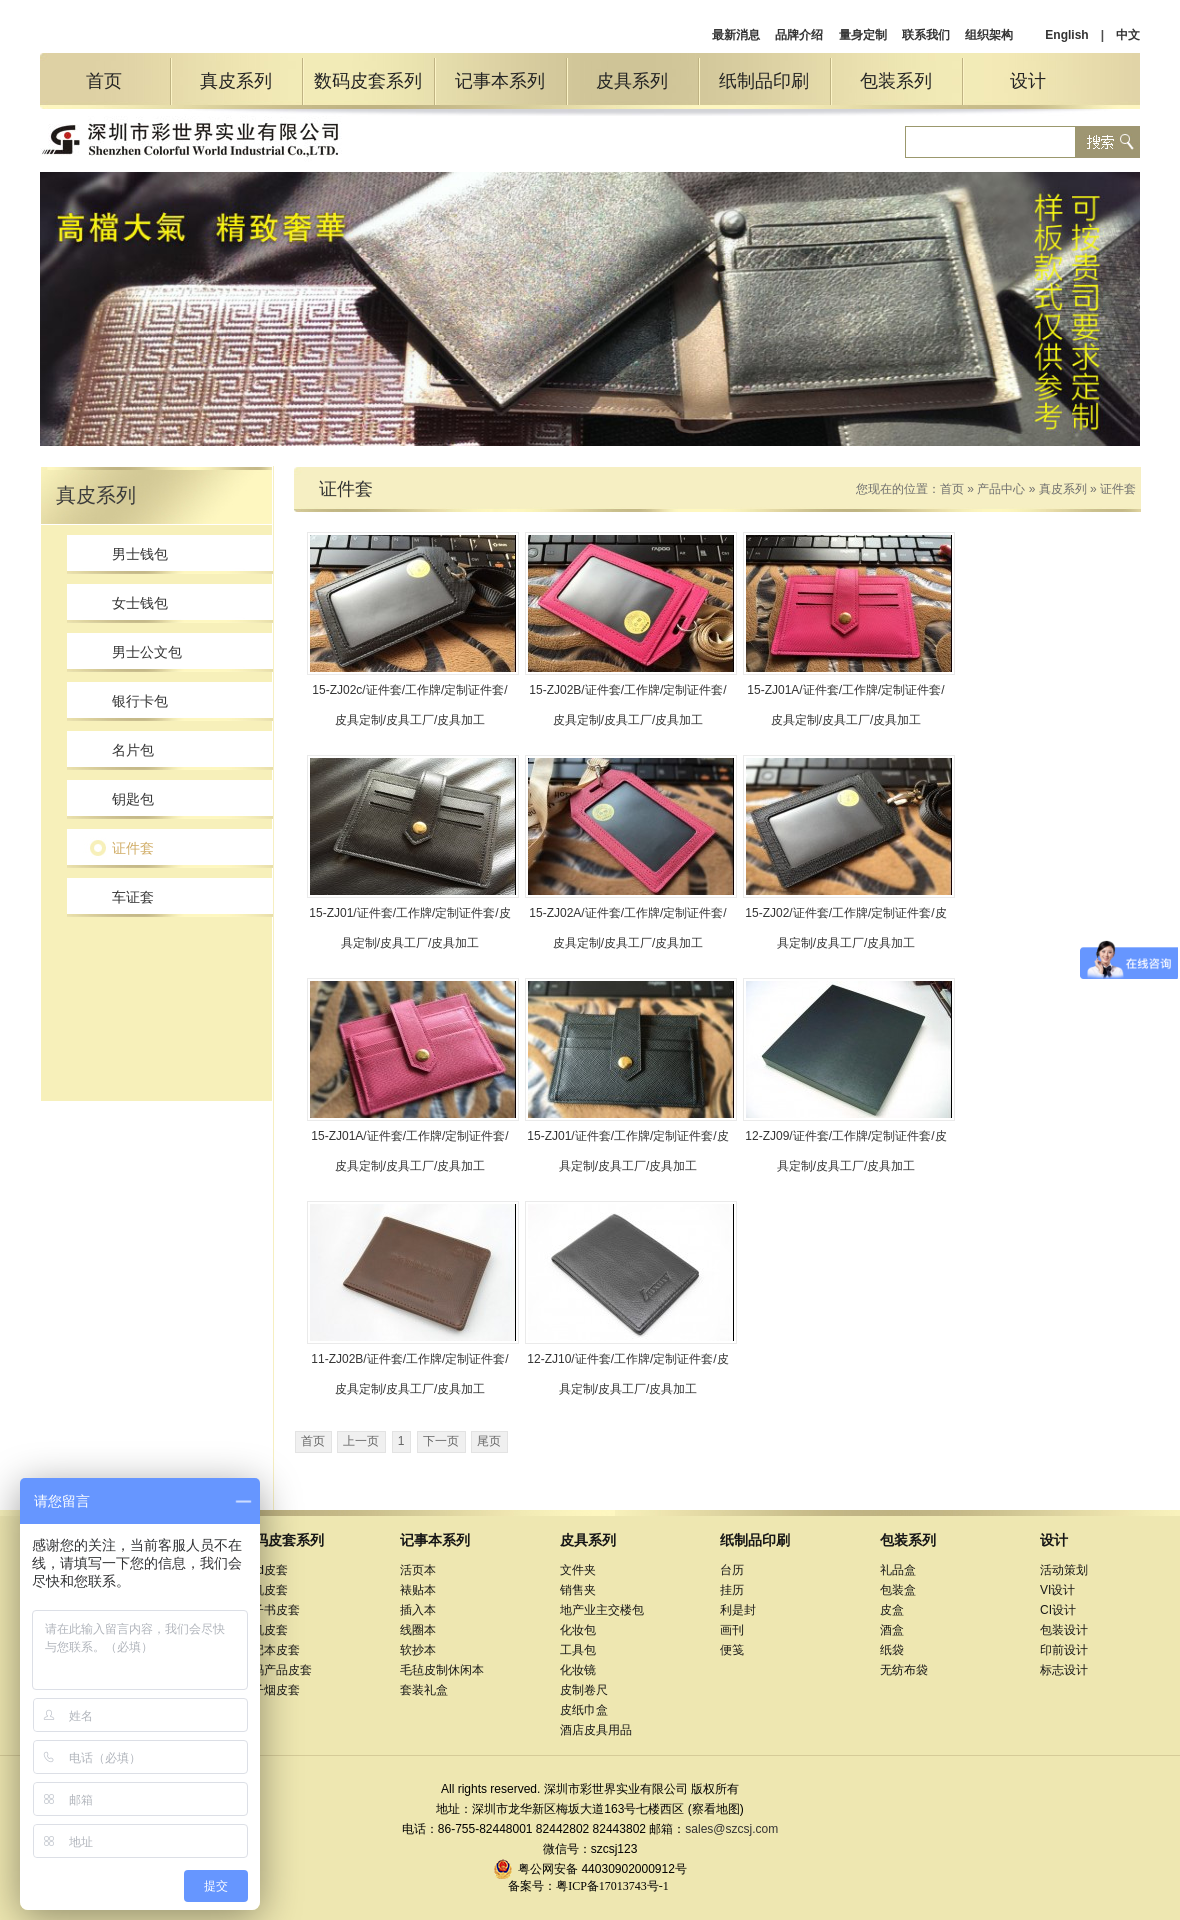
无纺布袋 (904, 1670)
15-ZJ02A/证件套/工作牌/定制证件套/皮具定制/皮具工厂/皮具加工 (627, 928)
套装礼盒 (424, 1690)
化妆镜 (578, 1670)
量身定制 (863, 35)
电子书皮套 (270, 1610)
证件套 (133, 848)
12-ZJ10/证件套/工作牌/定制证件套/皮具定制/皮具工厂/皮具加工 (627, 1374)
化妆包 (578, 1630)
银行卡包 (140, 701)
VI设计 (1057, 1590)
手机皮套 (264, 1590)
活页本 (418, 1570)
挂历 (732, 1590)
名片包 (133, 750)
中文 (1128, 35)
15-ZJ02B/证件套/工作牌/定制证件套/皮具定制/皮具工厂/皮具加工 (627, 705)
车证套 (133, 897)
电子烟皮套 (270, 1690)
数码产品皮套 (276, 1670)
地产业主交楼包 (602, 1610)
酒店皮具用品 (596, 1730)
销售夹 (578, 1590)
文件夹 (578, 1570)
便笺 (732, 1650)
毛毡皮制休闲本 (442, 1670)
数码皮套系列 (368, 81)
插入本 (418, 1610)
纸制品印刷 (764, 81)
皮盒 (892, 1610)
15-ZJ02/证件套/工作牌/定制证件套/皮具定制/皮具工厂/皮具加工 (845, 928)
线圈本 (418, 1630)
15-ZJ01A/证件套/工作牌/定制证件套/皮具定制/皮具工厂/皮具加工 (845, 705)
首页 (104, 81)
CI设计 (1058, 1610)
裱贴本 (418, 1590)
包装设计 (1064, 1630)
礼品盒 (898, 1570)
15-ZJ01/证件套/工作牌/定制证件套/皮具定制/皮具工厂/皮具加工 (409, 928)
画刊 (732, 1630)
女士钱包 (140, 603)
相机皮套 (264, 1630)
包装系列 (896, 81)
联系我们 (926, 35)
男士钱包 (140, 554)
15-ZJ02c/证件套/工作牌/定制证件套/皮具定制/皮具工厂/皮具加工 (409, 705)
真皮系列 (236, 81)
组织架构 (989, 35)
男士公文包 (147, 652)
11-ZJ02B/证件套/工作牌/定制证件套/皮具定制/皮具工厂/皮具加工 (409, 1374)
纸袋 (892, 1650)
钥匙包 (133, 799)
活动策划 (1064, 1570)
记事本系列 (500, 81)
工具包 (578, 1650)
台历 (732, 1570)
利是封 (738, 1610)
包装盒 (898, 1590)
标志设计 (1064, 1670)
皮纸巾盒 (584, 1710)
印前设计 (1064, 1650)
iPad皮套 (264, 1570)
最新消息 (736, 35)
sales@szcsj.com (731, 1829)
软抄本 (418, 1650)
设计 (1028, 81)
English (1066, 35)
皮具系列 (632, 81)
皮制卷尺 (584, 1690)
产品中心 (1001, 489)
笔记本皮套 (270, 1650)
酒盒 (892, 1630)
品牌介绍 (799, 35)
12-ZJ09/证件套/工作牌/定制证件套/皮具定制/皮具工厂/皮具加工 (845, 1151)
